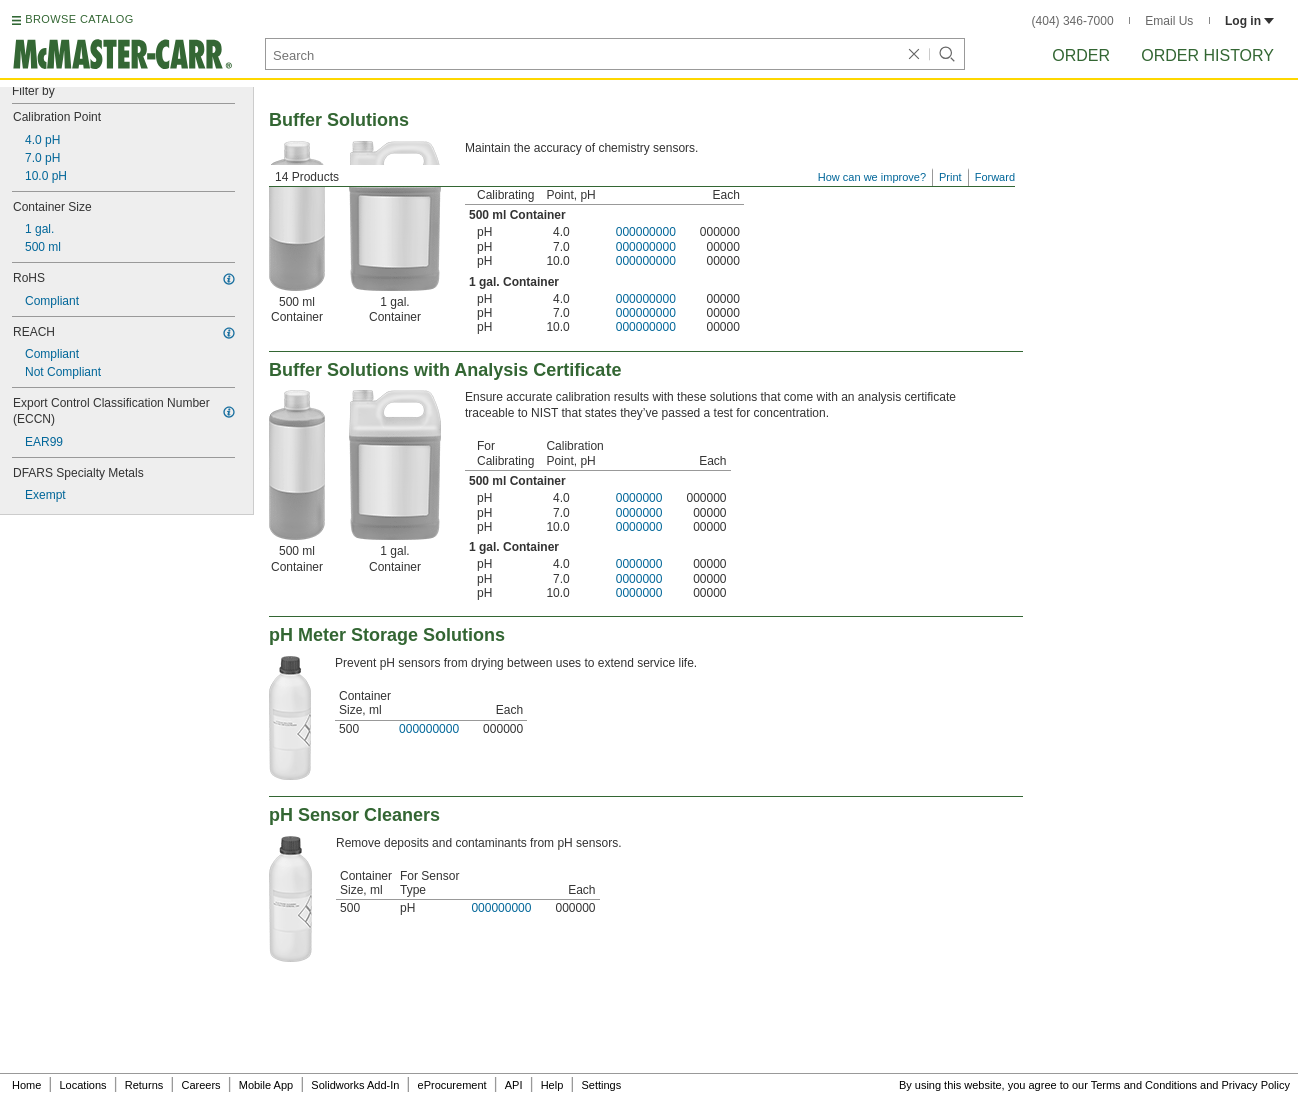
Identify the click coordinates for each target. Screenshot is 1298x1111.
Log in (1249, 21)
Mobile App (266, 1085)
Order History (1207, 55)
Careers (200, 1085)
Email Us (1169, 21)
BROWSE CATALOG (79, 19)
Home (26, 1085)
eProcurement (452, 1085)
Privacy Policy (1256, 1085)
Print (950, 177)
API (514, 1085)
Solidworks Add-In (355, 1085)
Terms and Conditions (1144, 1085)
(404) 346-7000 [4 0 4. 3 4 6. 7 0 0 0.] (1073, 21)
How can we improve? (872, 177)
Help (552, 1085)
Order (1081, 55)
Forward (995, 177)
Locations (83, 1085)
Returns (144, 1085)
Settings (601, 1085)
